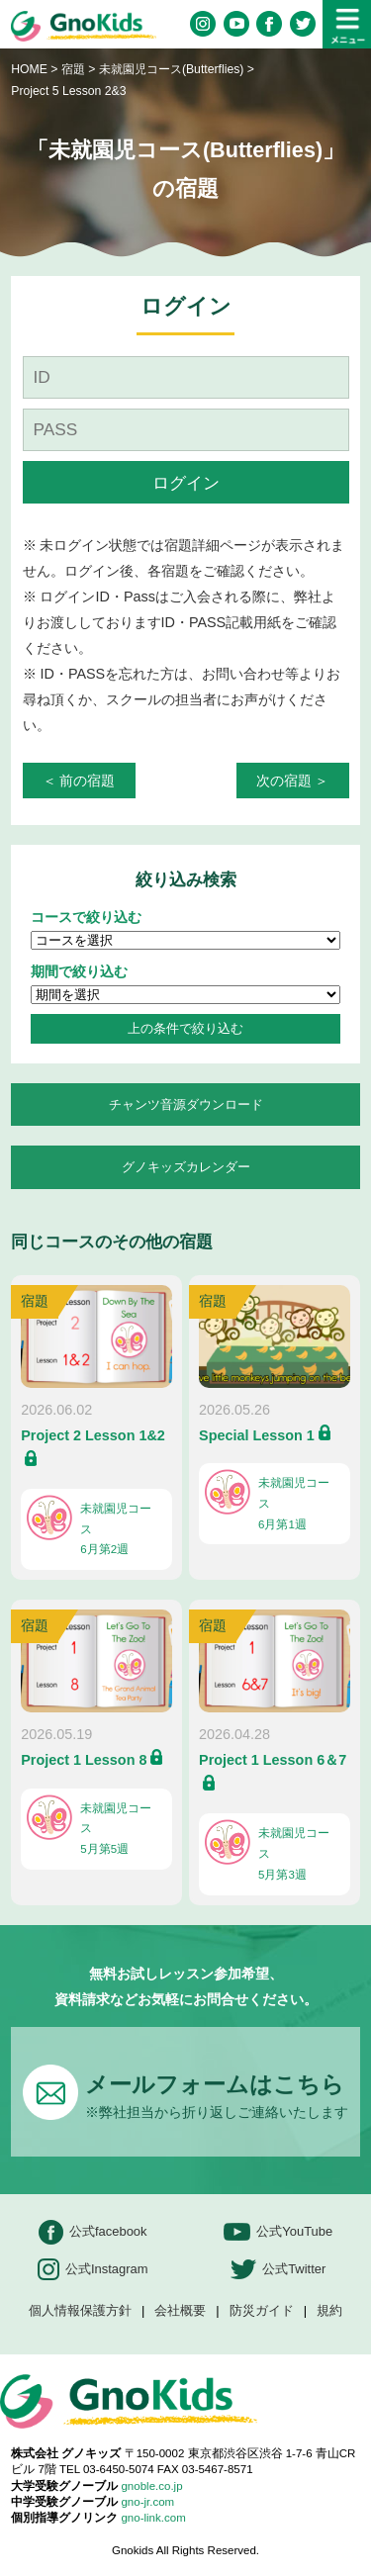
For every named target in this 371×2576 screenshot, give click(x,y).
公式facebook (93, 2232)
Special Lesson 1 (257, 1435)
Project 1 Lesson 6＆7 (272, 1760)
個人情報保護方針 (80, 2311)
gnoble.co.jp (151, 2486)
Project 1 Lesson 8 (83, 1760)
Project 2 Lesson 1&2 (93, 1435)
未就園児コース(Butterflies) (173, 69)
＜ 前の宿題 (79, 780)
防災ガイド (262, 2311)
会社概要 (180, 2311)
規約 (329, 2311)
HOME (29, 69)
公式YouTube (278, 2232)
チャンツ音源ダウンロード (186, 1104)
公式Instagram (93, 2269)
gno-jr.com (147, 2502)
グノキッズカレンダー (186, 1166)
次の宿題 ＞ (292, 780)
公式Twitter (278, 2269)
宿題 (73, 69)
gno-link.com (153, 2518)
